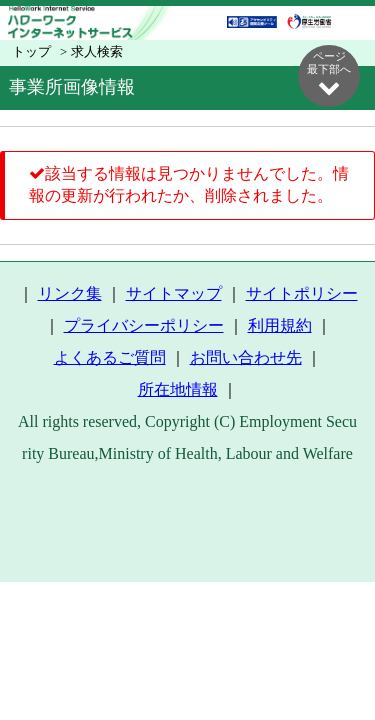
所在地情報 (178, 389)
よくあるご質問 (110, 357)
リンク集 (70, 293)
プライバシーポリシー (144, 325)
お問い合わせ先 (246, 357)
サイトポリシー (302, 293)
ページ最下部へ (329, 74)
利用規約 (280, 325)
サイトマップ (174, 293)
